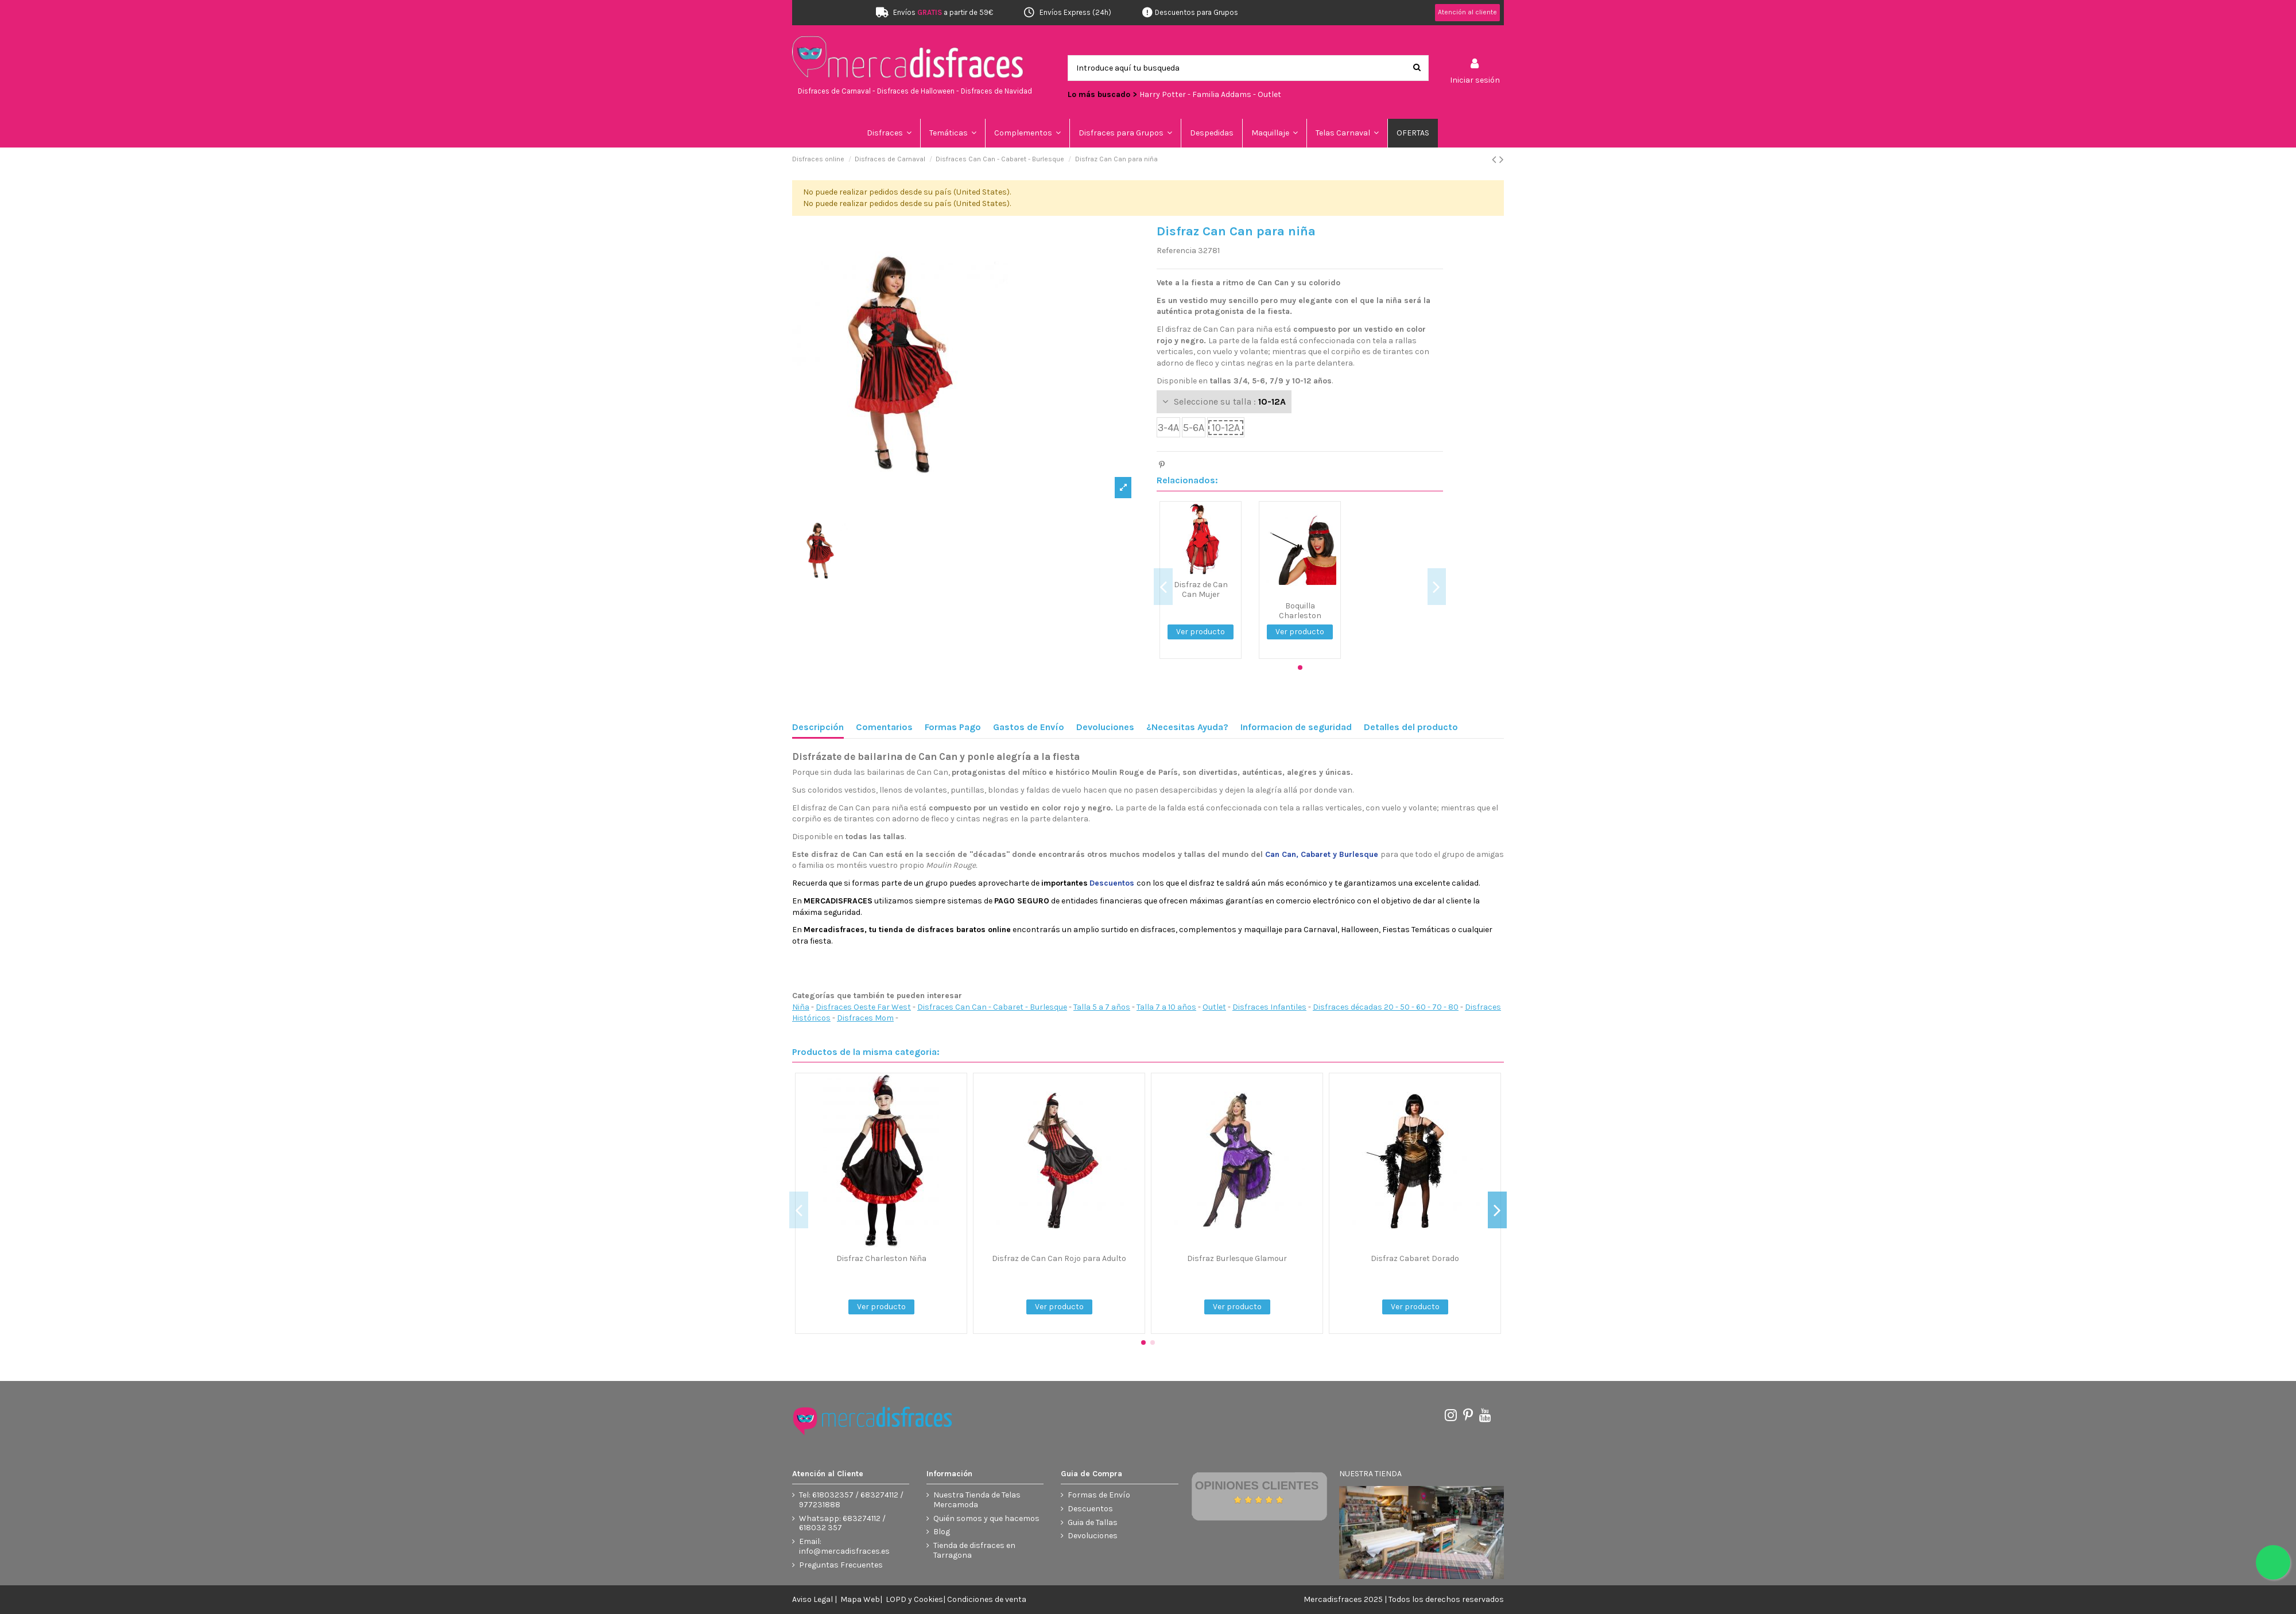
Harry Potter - (1165, 94)
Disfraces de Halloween (916, 91)
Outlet (1269, 94)
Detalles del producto (1411, 726)
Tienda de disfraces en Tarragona (974, 1550)
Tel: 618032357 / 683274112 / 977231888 (851, 1500)
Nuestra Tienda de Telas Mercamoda (977, 1500)
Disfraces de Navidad (996, 91)
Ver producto (1200, 632)
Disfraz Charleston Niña (881, 1258)
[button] (953, 133)
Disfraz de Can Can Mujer (1201, 589)
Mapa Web (860, 1599)
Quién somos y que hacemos (986, 1518)
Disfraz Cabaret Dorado (1415, 1258)
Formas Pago (953, 726)
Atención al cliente (1467, 12)
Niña (800, 1007)
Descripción (818, 726)
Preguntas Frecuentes (841, 1565)
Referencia (1176, 250)
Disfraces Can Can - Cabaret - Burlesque (992, 1007)
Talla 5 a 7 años (1101, 1007)
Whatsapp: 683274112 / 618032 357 (842, 1523)
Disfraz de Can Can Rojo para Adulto (1059, 1258)
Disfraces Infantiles (1269, 1007)
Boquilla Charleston (1300, 610)
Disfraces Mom (865, 1018)
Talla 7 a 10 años (1166, 1007)
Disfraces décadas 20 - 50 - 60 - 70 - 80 (1386, 1007)
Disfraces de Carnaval (834, 91)
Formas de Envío (1099, 1495)
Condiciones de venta (986, 1599)
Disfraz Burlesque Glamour (1237, 1258)
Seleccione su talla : (1230, 401)
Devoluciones (1105, 726)
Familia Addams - (1225, 94)
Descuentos (1090, 1509)
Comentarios (884, 726)
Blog (941, 1532)
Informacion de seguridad (1296, 726)
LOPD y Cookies (914, 1599)
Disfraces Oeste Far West (863, 1007)
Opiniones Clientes (1257, 1485)
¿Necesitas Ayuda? (1187, 726)
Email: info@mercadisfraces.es (844, 1546)
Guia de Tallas (1093, 1522)
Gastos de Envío (1028, 726)
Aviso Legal (812, 1599)
